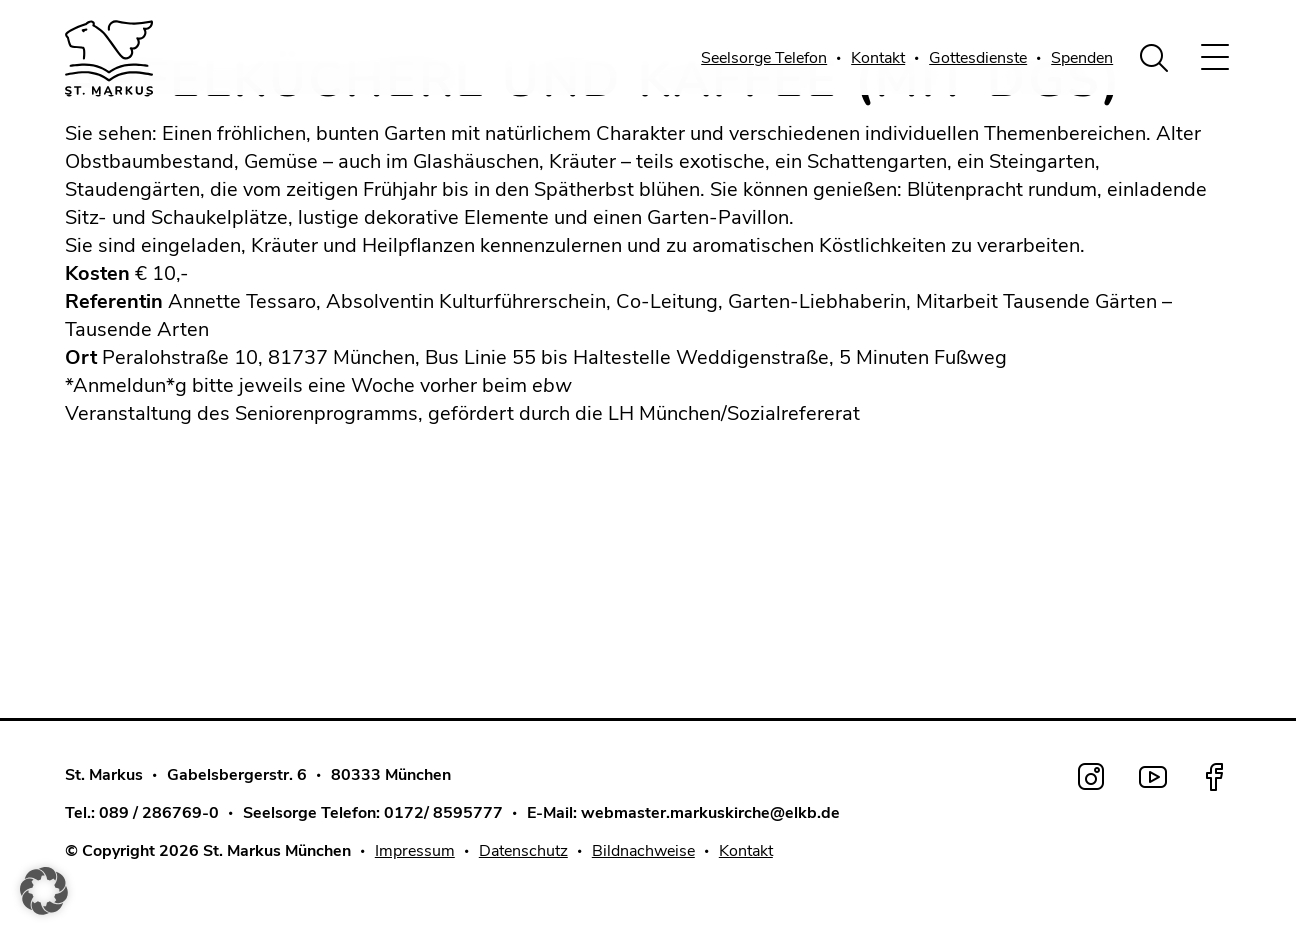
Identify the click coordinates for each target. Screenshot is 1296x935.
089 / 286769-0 (159, 813)
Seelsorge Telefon (764, 58)
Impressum (415, 851)
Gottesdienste (978, 58)
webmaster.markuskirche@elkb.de (710, 813)
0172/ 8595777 (443, 813)
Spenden (1082, 58)
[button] (44, 891)
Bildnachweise (643, 851)
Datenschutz (523, 851)
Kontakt (878, 58)
